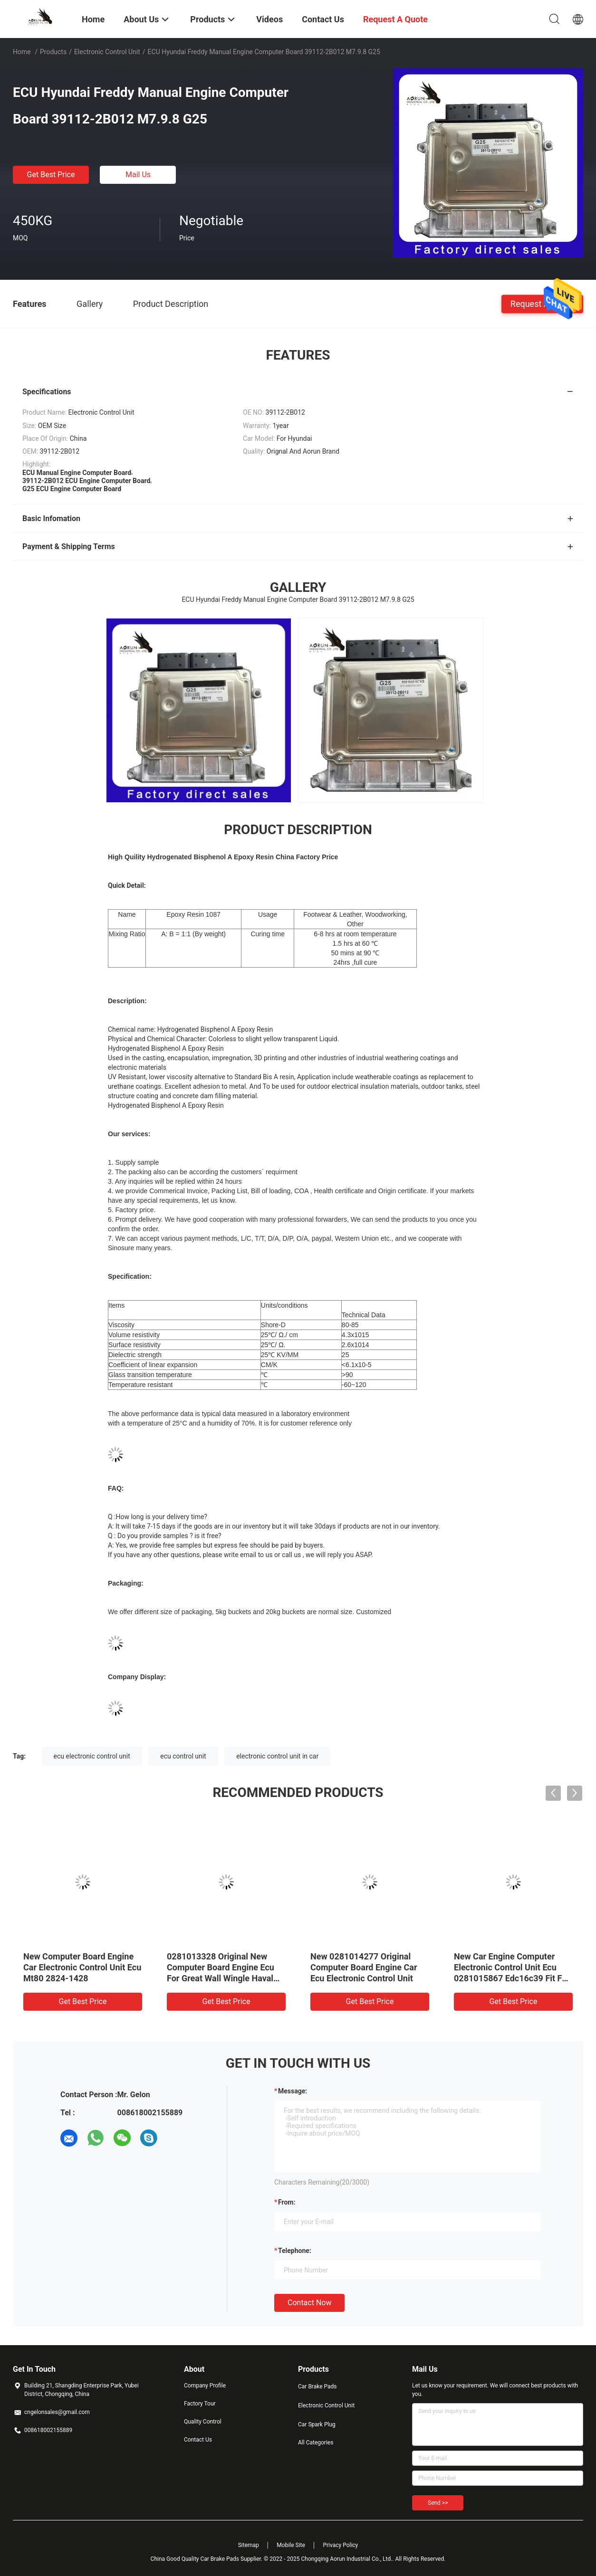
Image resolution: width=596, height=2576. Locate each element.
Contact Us (198, 2439)
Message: (292, 2091)
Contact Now (309, 2302)
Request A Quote (542, 303)
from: (286, 2202)
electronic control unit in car (277, 1756)
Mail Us (138, 174)
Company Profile (205, 2385)
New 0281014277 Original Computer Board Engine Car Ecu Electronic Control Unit (363, 1967)
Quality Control (202, 2421)
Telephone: (294, 2250)
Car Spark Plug (317, 2424)
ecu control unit (183, 1756)
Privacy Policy (340, 2545)
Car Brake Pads (317, 2386)
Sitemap (248, 2545)
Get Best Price (51, 174)
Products (53, 52)
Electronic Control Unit (107, 52)
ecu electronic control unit (92, 1756)
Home (22, 52)
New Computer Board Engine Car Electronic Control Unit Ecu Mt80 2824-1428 (82, 1967)
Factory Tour (200, 2403)
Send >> (438, 2503)
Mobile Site (291, 2545)
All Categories (315, 2442)
